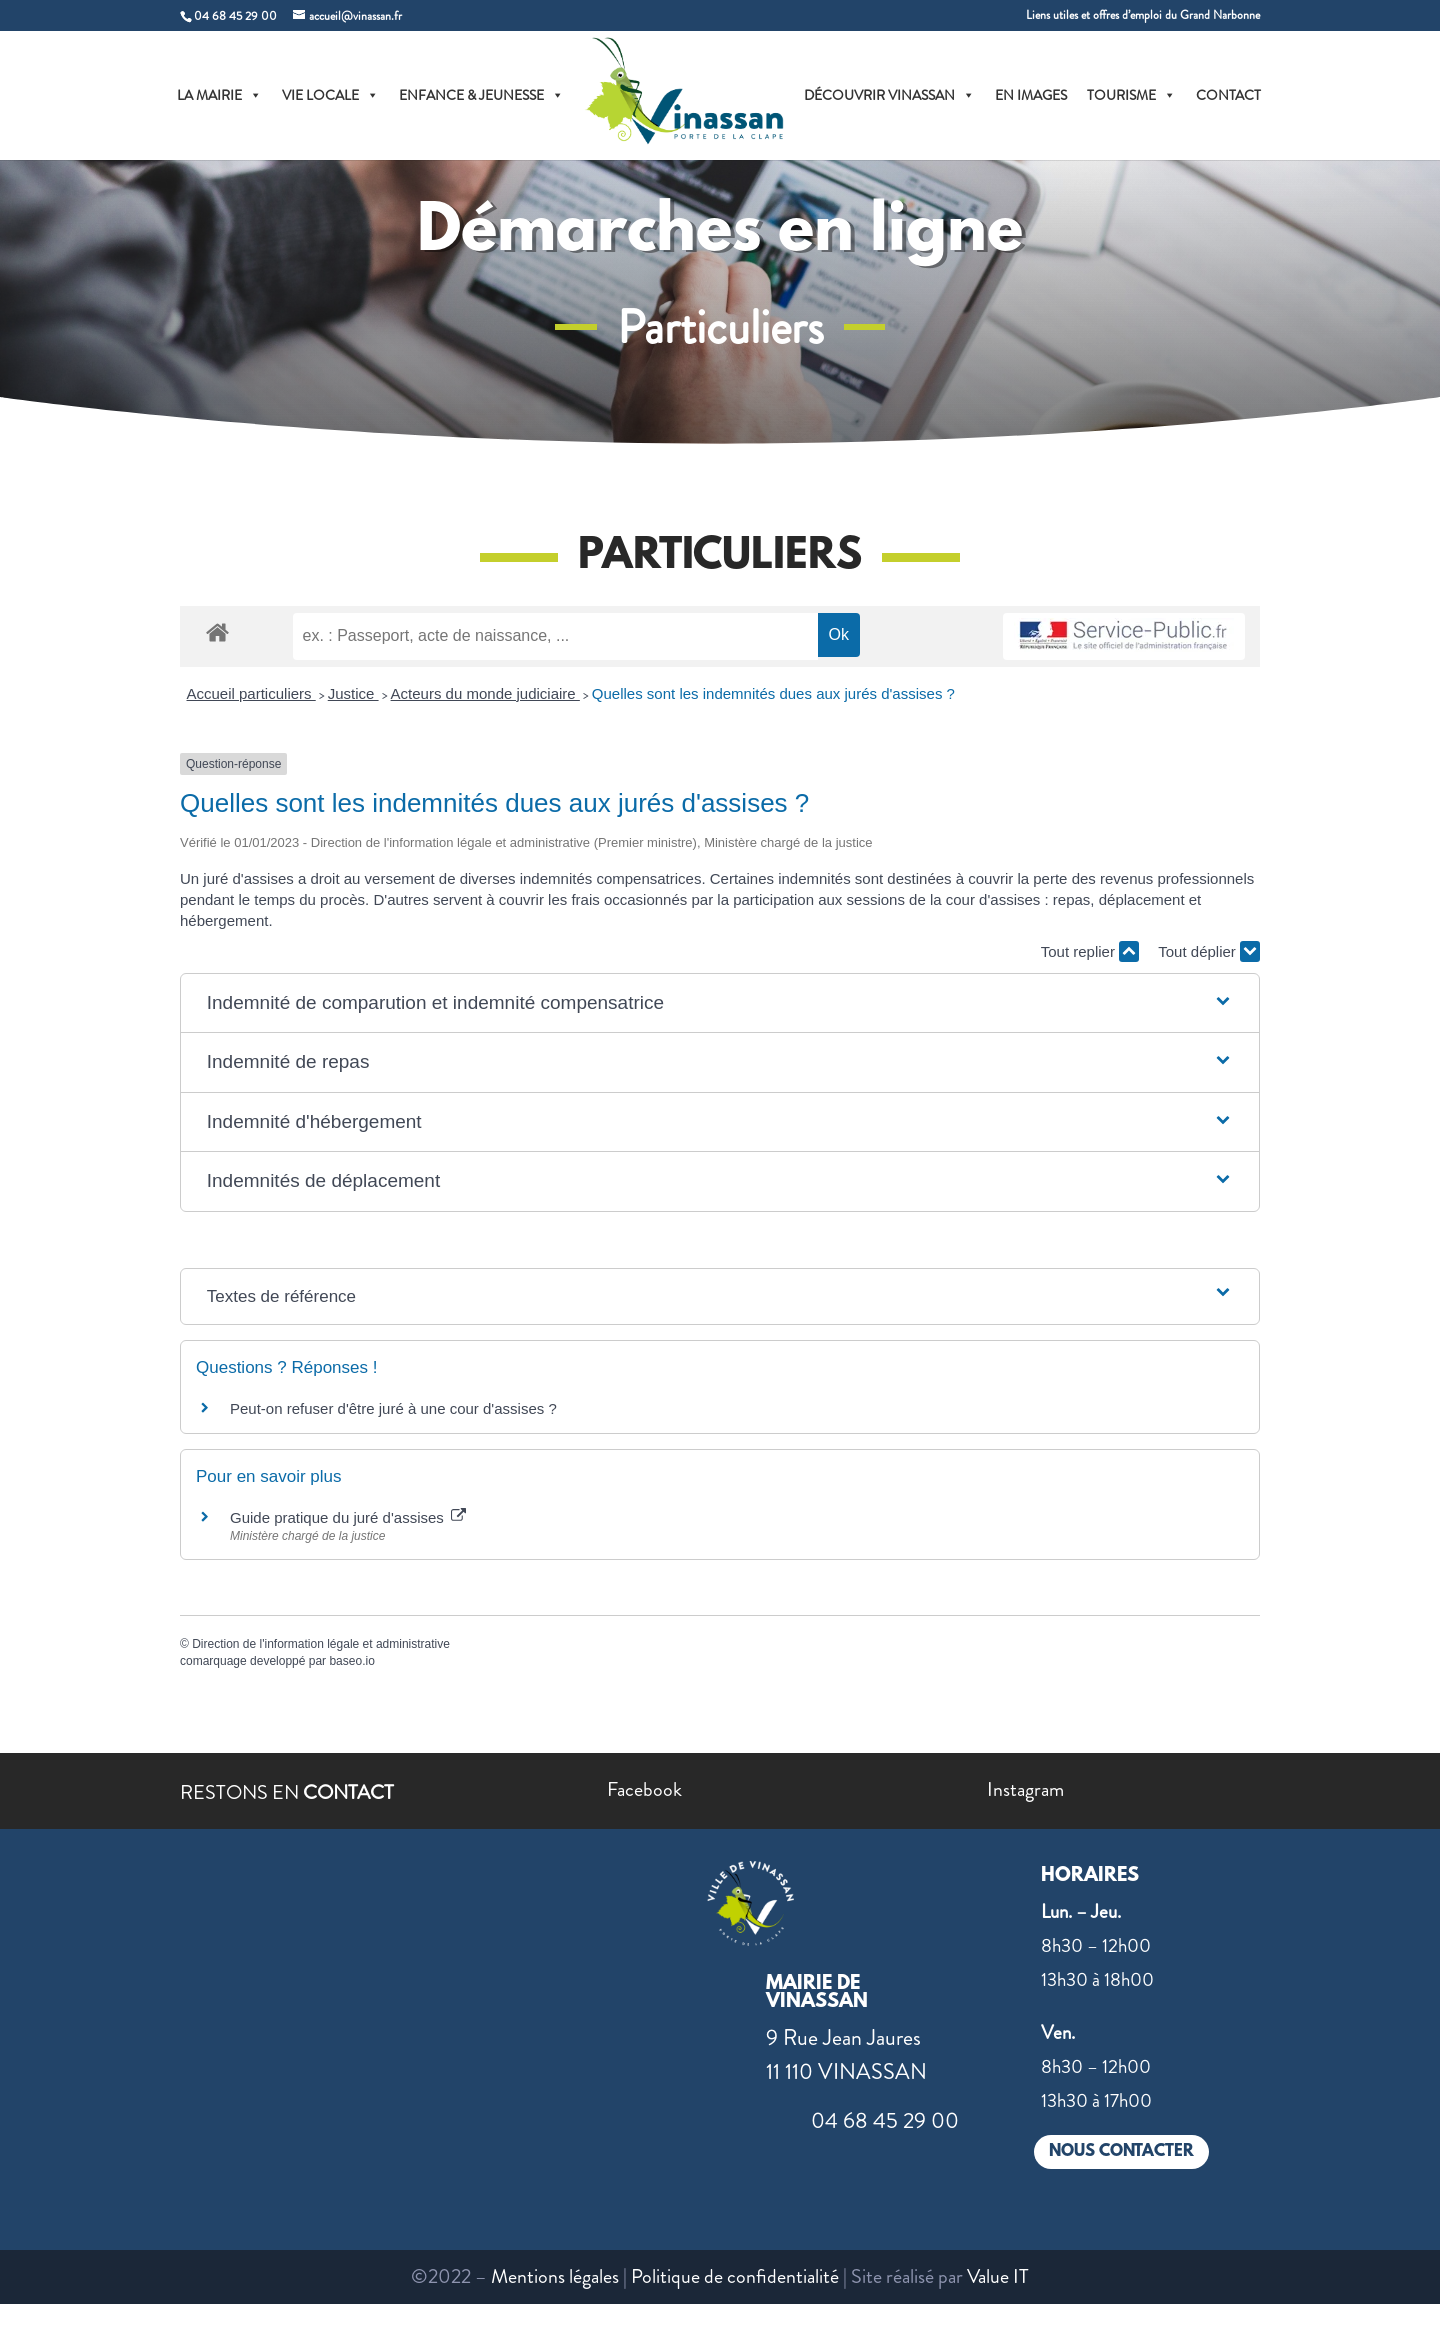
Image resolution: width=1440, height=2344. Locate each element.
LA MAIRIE (219, 95)
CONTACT (1228, 95)
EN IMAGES (1031, 95)
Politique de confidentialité (735, 2276)
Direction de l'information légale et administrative (321, 1644)
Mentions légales (555, 2276)
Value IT (998, 2276)
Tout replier (1090, 951)
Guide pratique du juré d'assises (348, 1517)
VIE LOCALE (330, 95)
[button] (720, 1003)
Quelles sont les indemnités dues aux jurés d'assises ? (773, 693)
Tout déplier (1209, 951)
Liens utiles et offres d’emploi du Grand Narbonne (1143, 16)
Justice (353, 693)
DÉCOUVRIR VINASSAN (889, 95)
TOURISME (1131, 95)
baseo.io (351, 1661)
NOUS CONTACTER (1121, 2151)
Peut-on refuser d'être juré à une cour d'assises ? (393, 1408)
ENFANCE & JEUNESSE (481, 95)
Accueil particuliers (251, 693)
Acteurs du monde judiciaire (485, 693)
